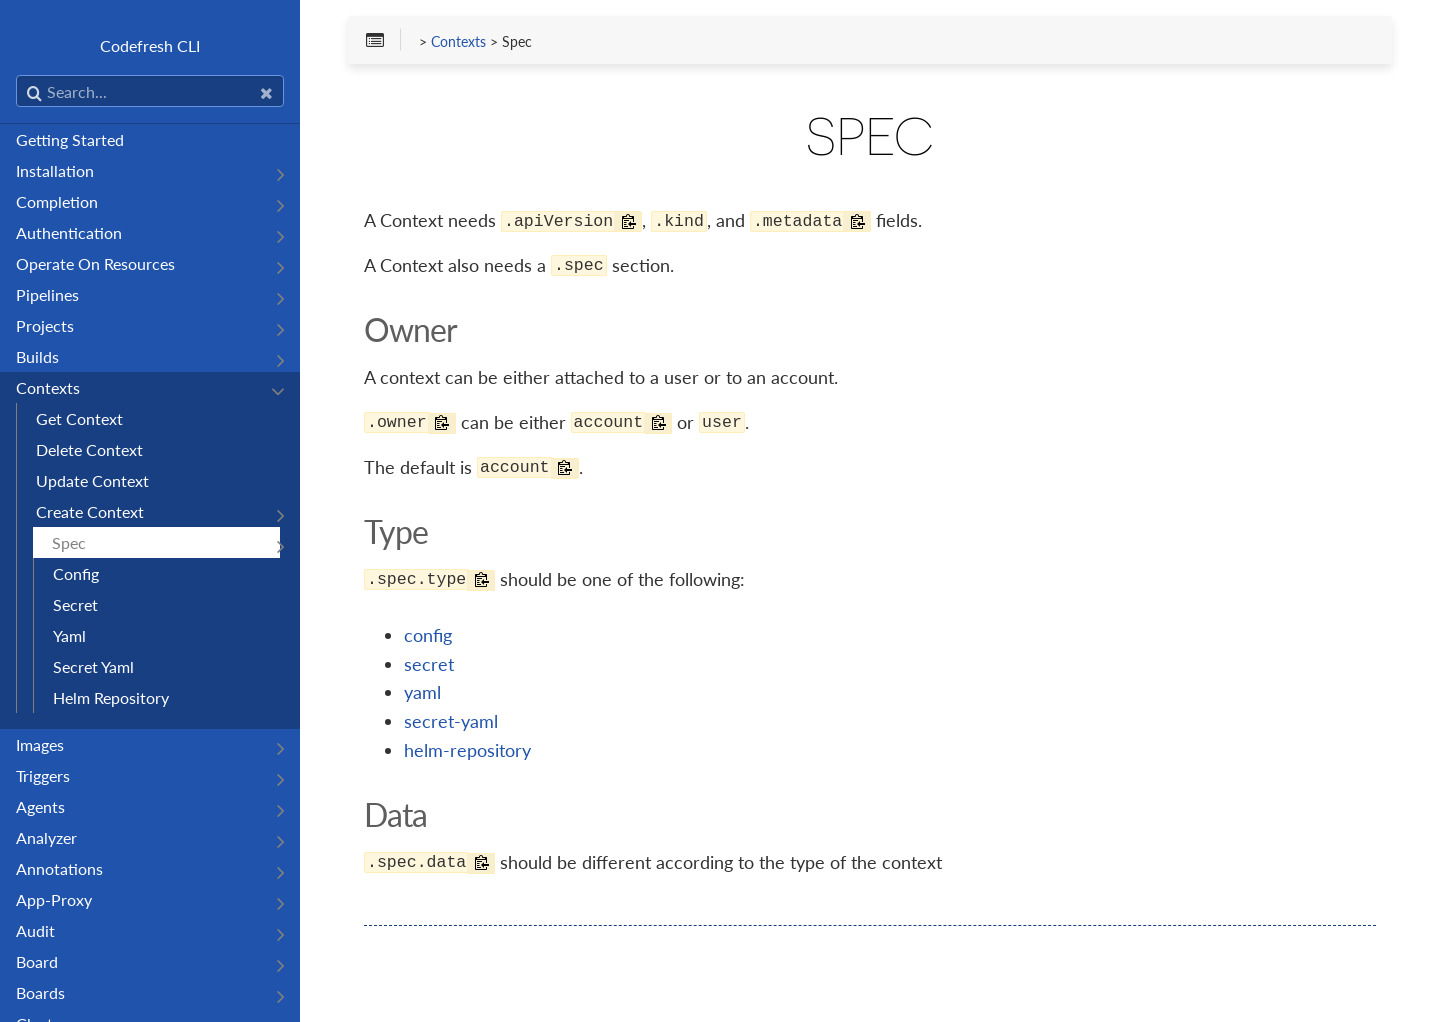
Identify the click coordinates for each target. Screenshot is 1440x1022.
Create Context (90, 511)
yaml (422, 692)
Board (37, 961)
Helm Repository (111, 697)
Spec (69, 542)
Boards (40, 992)
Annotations (59, 868)
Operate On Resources (95, 263)
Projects (45, 325)
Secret (75, 604)
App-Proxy (54, 899)
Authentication (69, 232)
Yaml (69, 635)
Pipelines (47, 294)
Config (76, 573)
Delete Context (89, 449)
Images (40, 744)
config (428, 635)
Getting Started (70, 139)
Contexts (48, 387)
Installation (55, 170)
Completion (57, 201)
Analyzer (46, 837)
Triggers (43, 775)
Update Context (92, 480)
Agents (40, 806)
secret (429, 664)
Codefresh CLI (150, 45)
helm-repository (467, 750)
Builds (37, 356)
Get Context (79, 418)
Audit (35, 930)
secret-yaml (451, 721)
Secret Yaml (93, 666)
